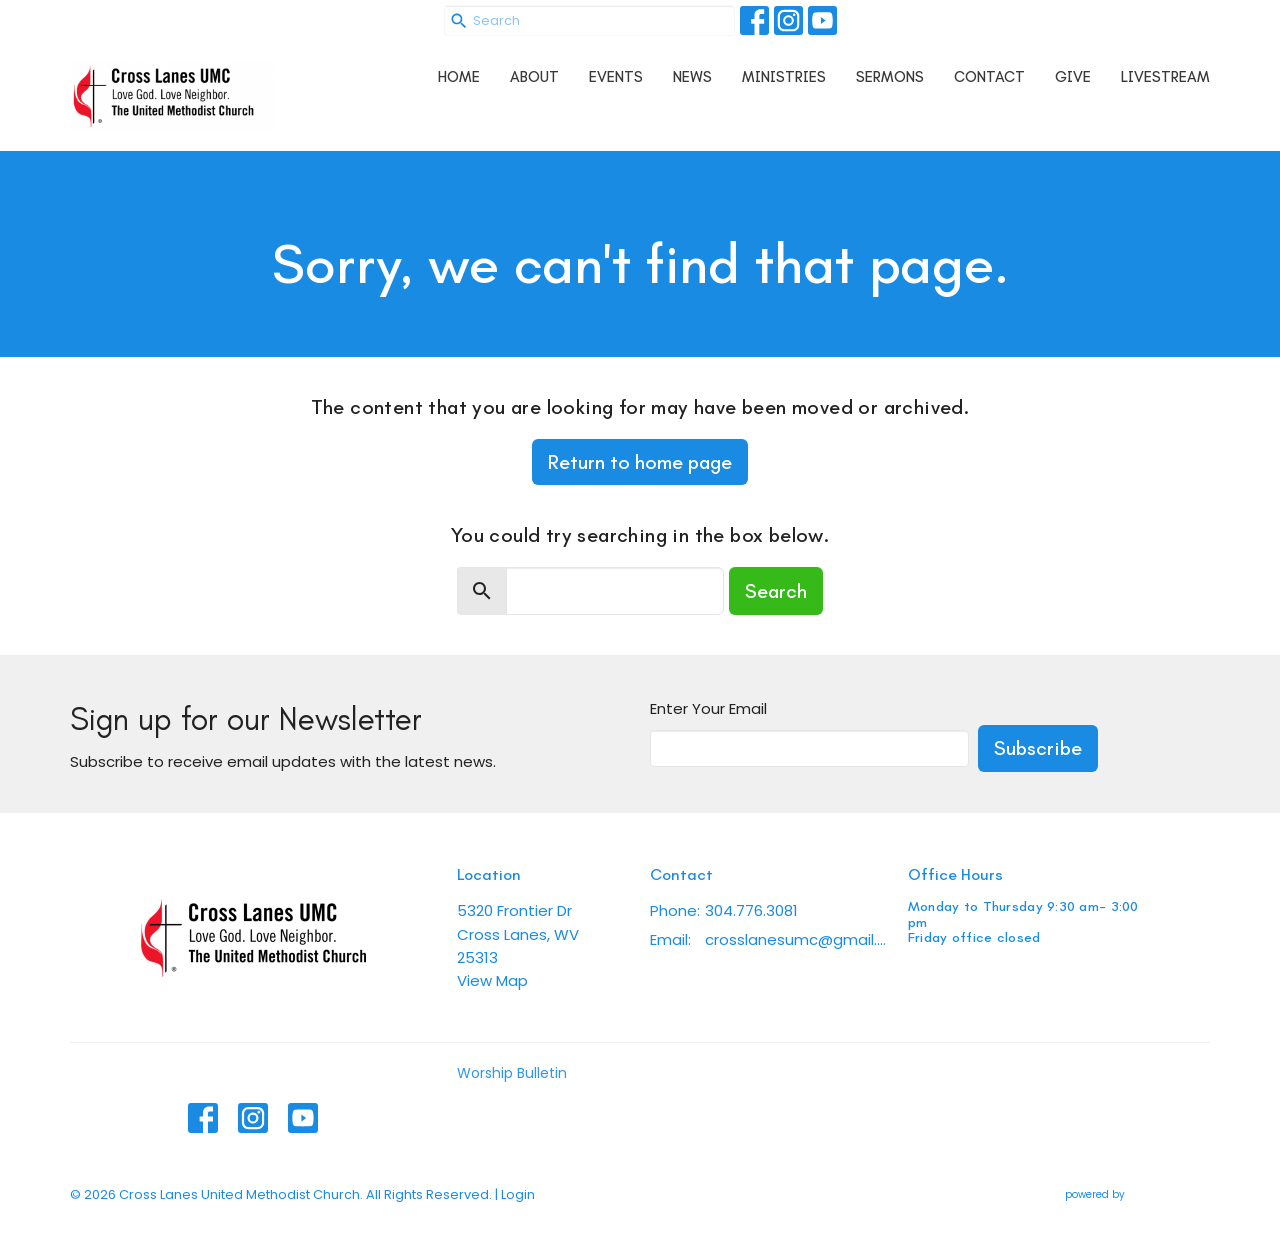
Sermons (890, 77)
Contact (989, 77)
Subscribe (1038, 748)
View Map (492, 980)
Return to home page (640, 462)
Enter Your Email (708, 708)
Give (1073, 77)
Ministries (784, 77)
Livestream (1165, 77)
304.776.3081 (751, 910)
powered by (1137, 1194)
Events (616, 77)
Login (518, 1194)
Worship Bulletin (512, 1073)
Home (459, 77)
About (534, 77)
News (692, 77)
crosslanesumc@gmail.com (796, 939)
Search (776, 591)
